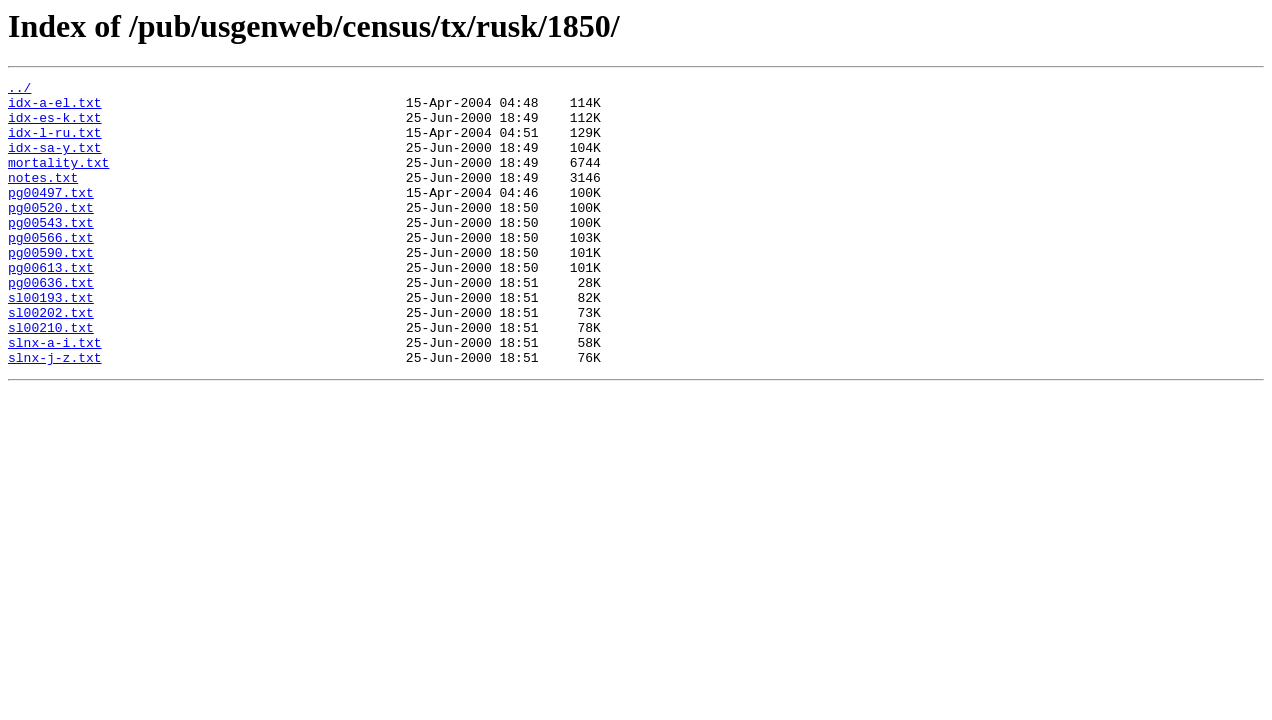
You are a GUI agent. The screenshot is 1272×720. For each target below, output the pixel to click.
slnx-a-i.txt (55, 396)
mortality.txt (58, 180)
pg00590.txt (51, 288)
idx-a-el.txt (55, 108)
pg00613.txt (51, 306)
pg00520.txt (51, 234)
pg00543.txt (51, 252)
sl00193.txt (51, 342)
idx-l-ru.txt (55, 144)
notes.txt (43, 198)
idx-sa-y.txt (55, 162)
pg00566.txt (51, 270)
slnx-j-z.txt (55, 414)
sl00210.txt (51, 378)
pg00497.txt (51, 216)
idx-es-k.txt (55, 126)
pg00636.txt (51, 324)
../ (19, 90)
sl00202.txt (51, 360)
